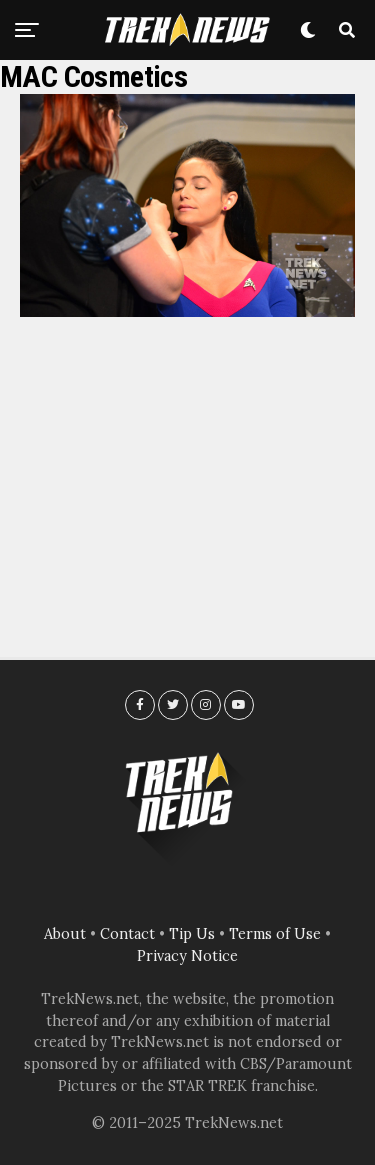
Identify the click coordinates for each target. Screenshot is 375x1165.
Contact (127, 934)
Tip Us (192, 934)
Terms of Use (275, 934)
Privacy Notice (187, 956)
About (65, 934)
